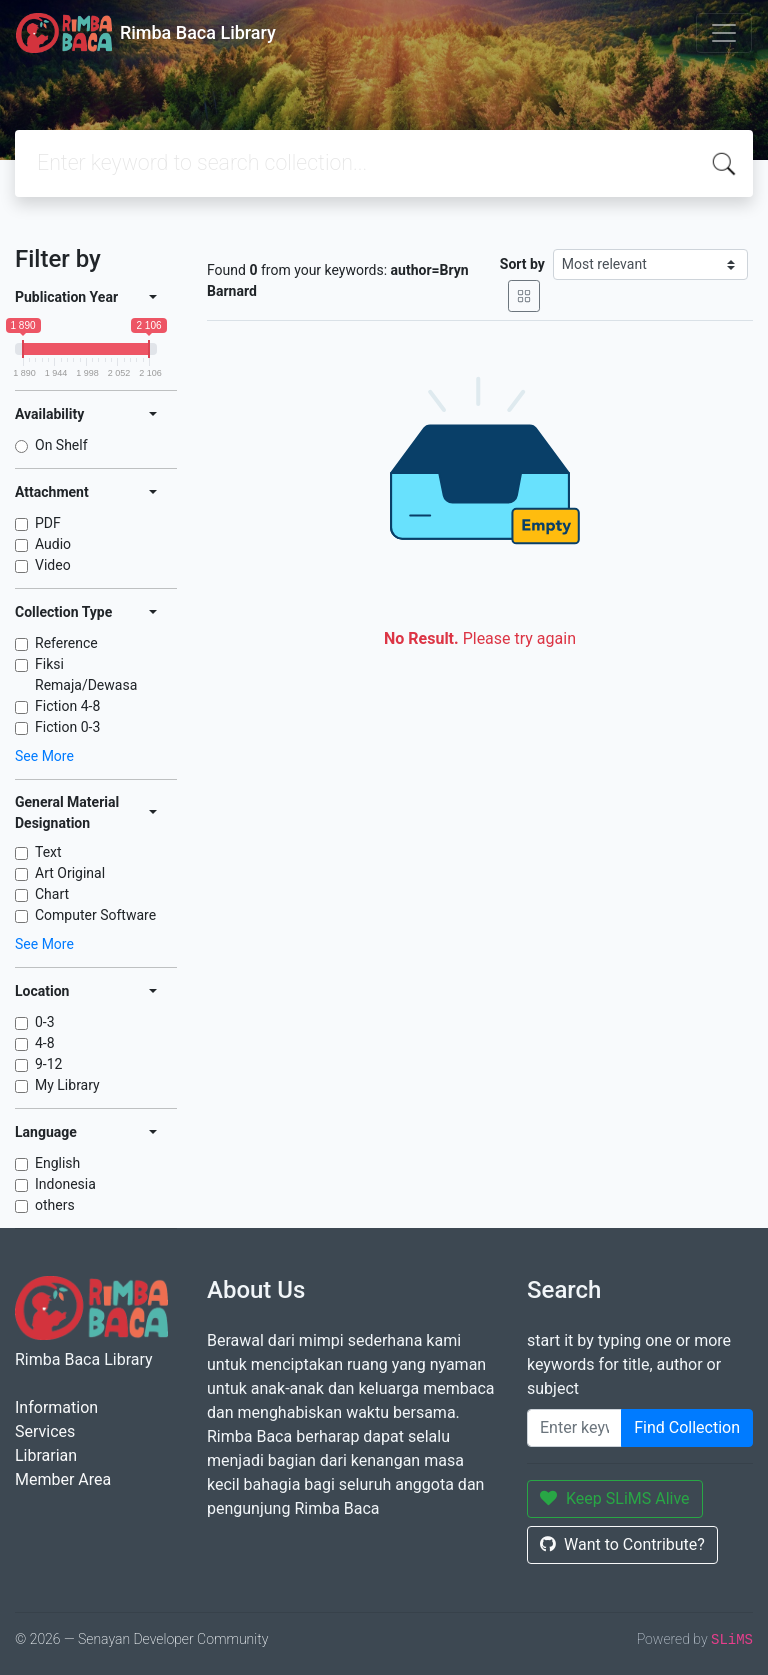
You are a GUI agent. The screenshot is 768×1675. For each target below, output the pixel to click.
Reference (66, 643)
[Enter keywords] (574, 1428)
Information (56, 1407)
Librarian (46, 1455)
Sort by (522, 264)
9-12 (48, 1064)
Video (53, 565)
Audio (53, 544)
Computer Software (95, 915)
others (55, 1205)
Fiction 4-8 (67, 706)
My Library (67, 1085)
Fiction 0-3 (67, 727)
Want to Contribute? (622, 1544)
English (57, 1163)
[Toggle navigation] (724, 33)
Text (48, 852)
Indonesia (65, 1184)
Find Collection (687, 1427)
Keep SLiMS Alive (615, 1498)
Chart (52, 894)
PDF (48, 523)
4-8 (45, 1043)
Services (45, 1431)
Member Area (63, 1479)
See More (44, 756)
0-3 (45, 1022)
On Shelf (61, 445)
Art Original (70, 873)
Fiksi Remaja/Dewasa (86, 674)
